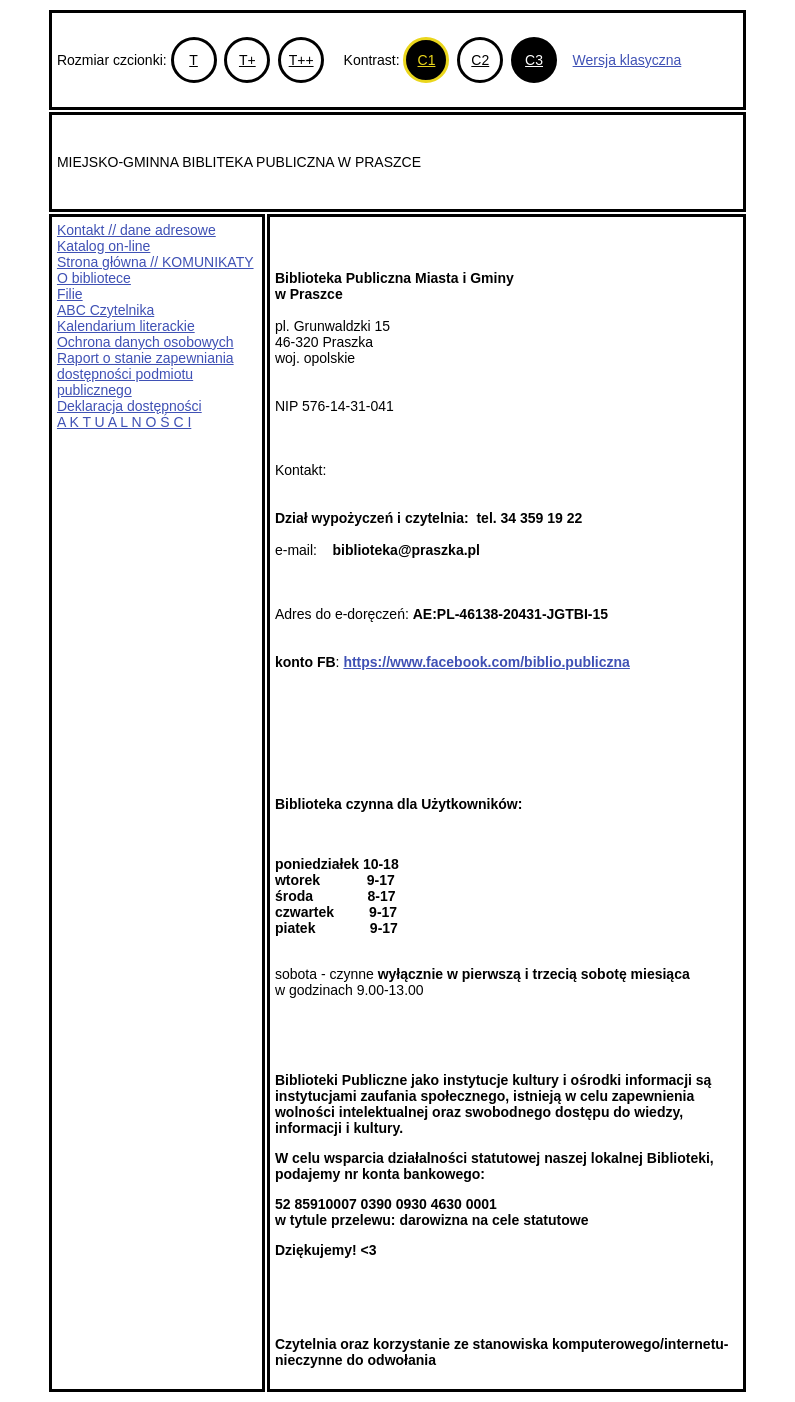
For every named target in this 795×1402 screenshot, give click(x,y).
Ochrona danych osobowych (145, 342)
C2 (480, 60)
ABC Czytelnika (105, 310)
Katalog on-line (103, 246)
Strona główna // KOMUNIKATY (155, 262)
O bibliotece (94, 278)
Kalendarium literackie (126, 326)
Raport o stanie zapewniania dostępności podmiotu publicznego (145, 374)
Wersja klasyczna (627, 60)
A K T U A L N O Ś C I (124, 422)
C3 (534, 60)
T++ (301, 60)
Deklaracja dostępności (129, 406)
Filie (70, 294)
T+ (247, 60)
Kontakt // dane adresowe (136, 230)
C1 (427, 60)
